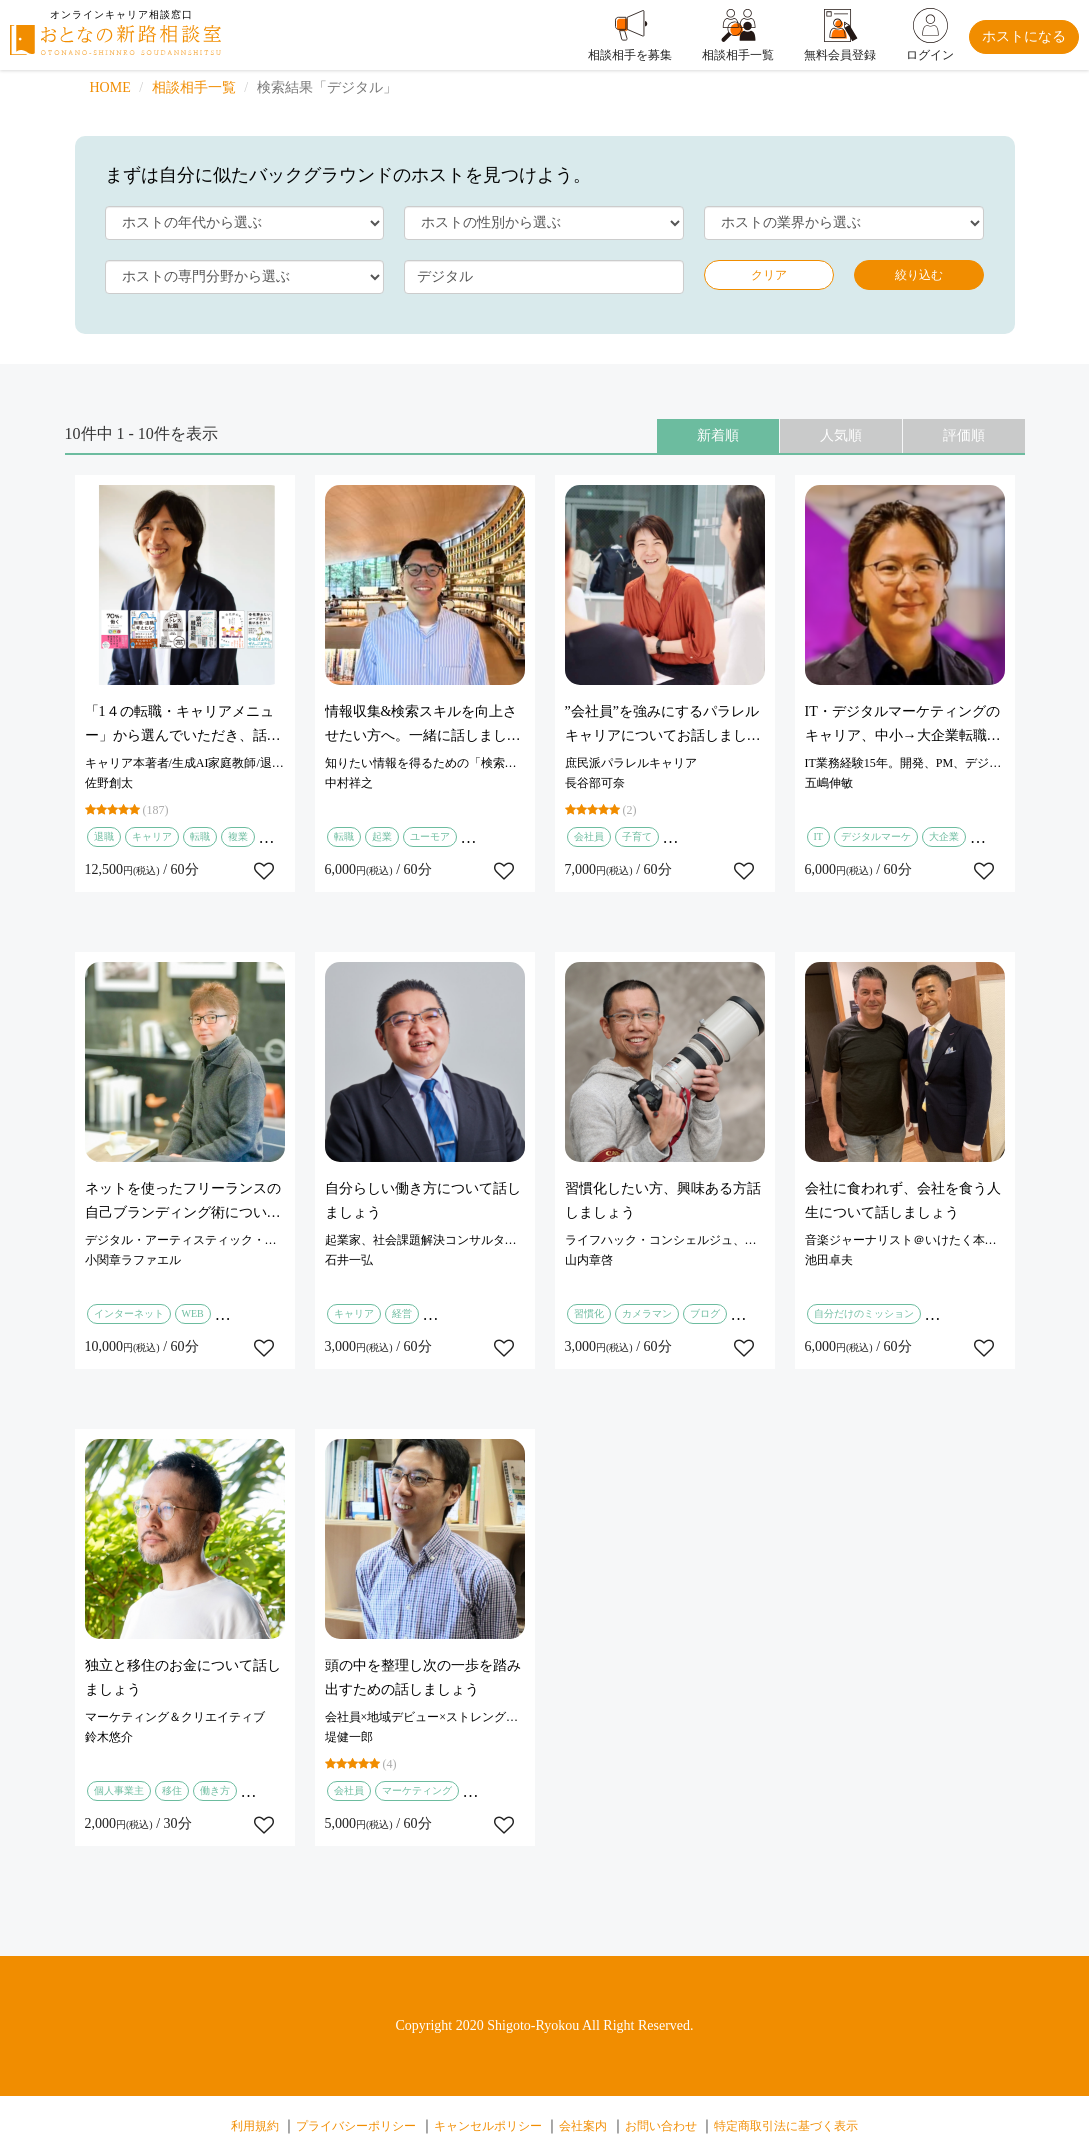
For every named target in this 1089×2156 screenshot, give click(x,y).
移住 (172, 1790)
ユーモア (430, 836)
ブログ (705, 1313)
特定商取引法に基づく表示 (786, 2126)
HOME (110, 87)
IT (818, 836)
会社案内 (583, 2126)
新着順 (718, 435)
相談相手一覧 (194, 87)
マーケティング (417, 1790)
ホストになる (1024, 36)
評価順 (964, 435)
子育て (637, 836)
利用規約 (255, 2126)
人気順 (841, 435)
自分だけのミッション (864, 1313)
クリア (769, 275)
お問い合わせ (661, 2126)
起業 (382, 836)
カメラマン (647, 1313)
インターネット (129, 1313)
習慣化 (589, 1313)
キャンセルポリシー (488, 2126)
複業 (238, 836)
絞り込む (919, 275)
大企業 (944, 836)
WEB (193, 1313)
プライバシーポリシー (356, 2126)
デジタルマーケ (876, 836)
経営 (402, 1313)
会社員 (589, 836)
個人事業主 (119, 1790)
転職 (200, 836)
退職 (104, 836)
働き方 (215, 1790)
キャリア (152, 836)
